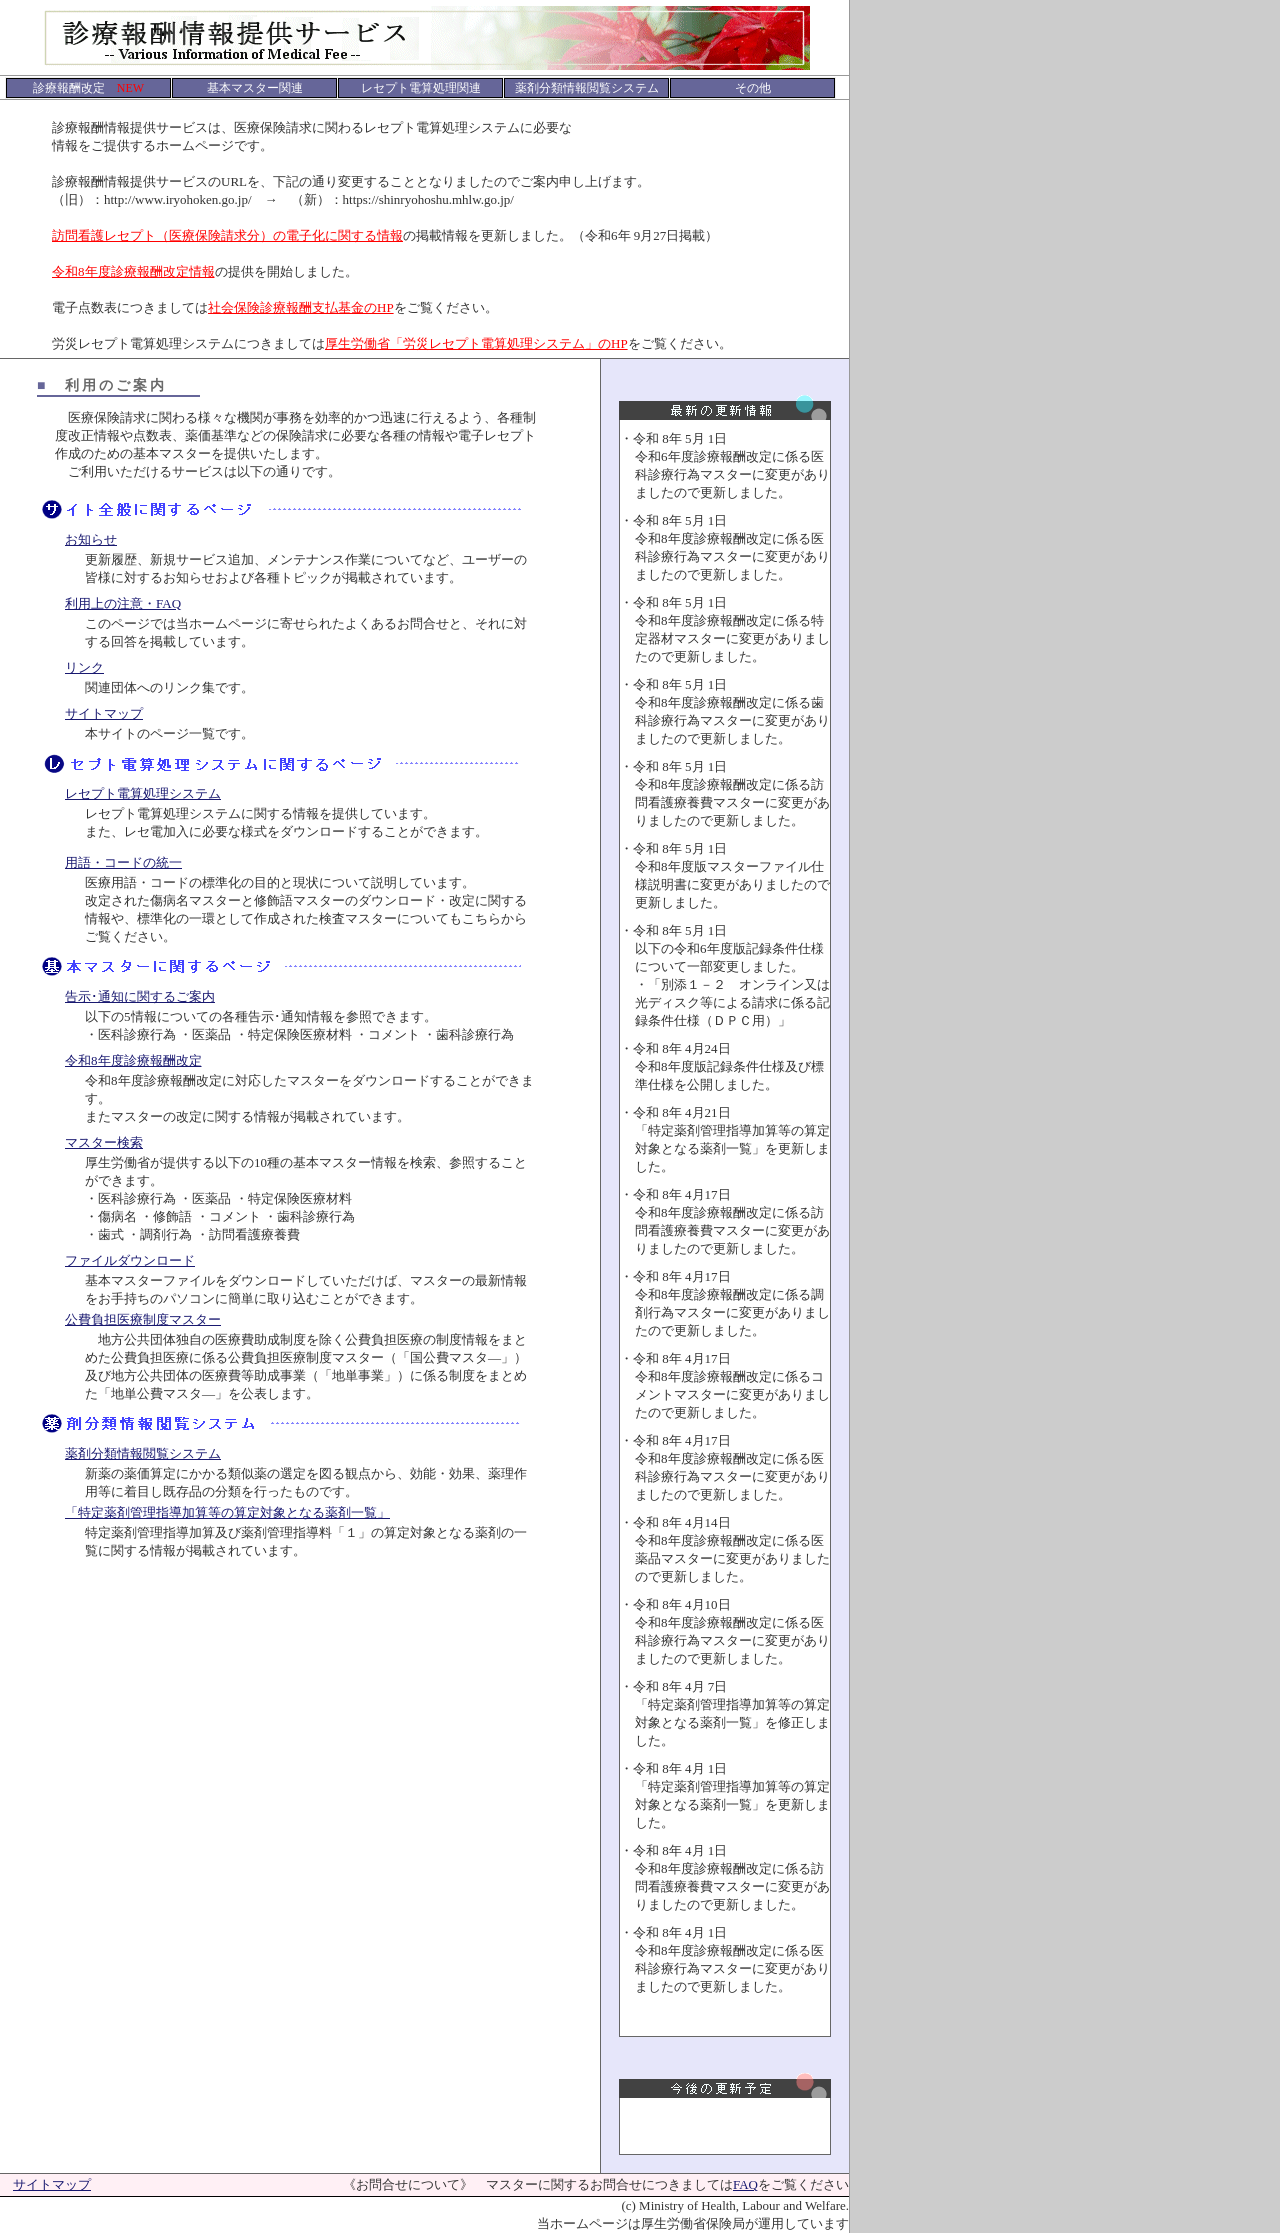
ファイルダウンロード (130, 1260)
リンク (84, 667)
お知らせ (91, 539)
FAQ (745, 2184)
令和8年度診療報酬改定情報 (133, 271)
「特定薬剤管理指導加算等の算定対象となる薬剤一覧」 (227, 1512)
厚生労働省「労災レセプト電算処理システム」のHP (476, 343)
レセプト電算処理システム (143, 793)
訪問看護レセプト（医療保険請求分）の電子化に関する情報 (227, 235)
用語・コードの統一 (123, 862)
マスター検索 (104, 1142)
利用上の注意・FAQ (123, 603)
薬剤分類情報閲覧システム (143, 1453)
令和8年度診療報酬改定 (133, 1060)
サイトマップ (104, 713)
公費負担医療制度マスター (143, 1319)
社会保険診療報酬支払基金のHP (301, 307)
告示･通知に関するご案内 (140, 996)
